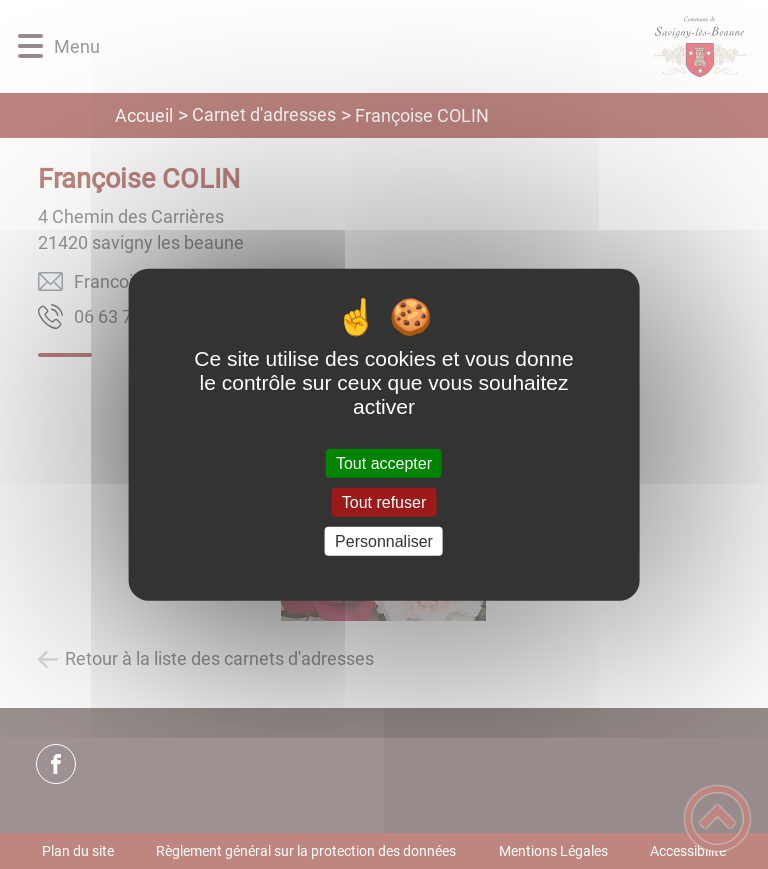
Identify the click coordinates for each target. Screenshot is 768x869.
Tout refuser (384, 501)
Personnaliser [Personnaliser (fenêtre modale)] (384, 541)
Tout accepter (384, 462)
